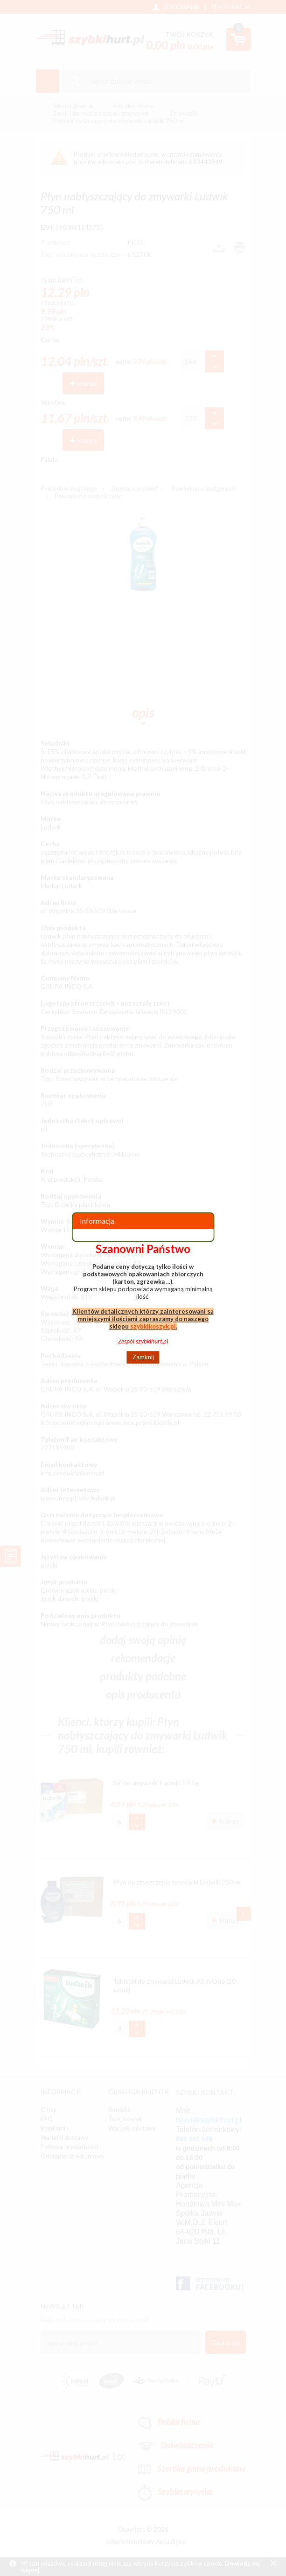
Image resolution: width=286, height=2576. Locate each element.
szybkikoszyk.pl (153, 1326)
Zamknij (143, 1357)
